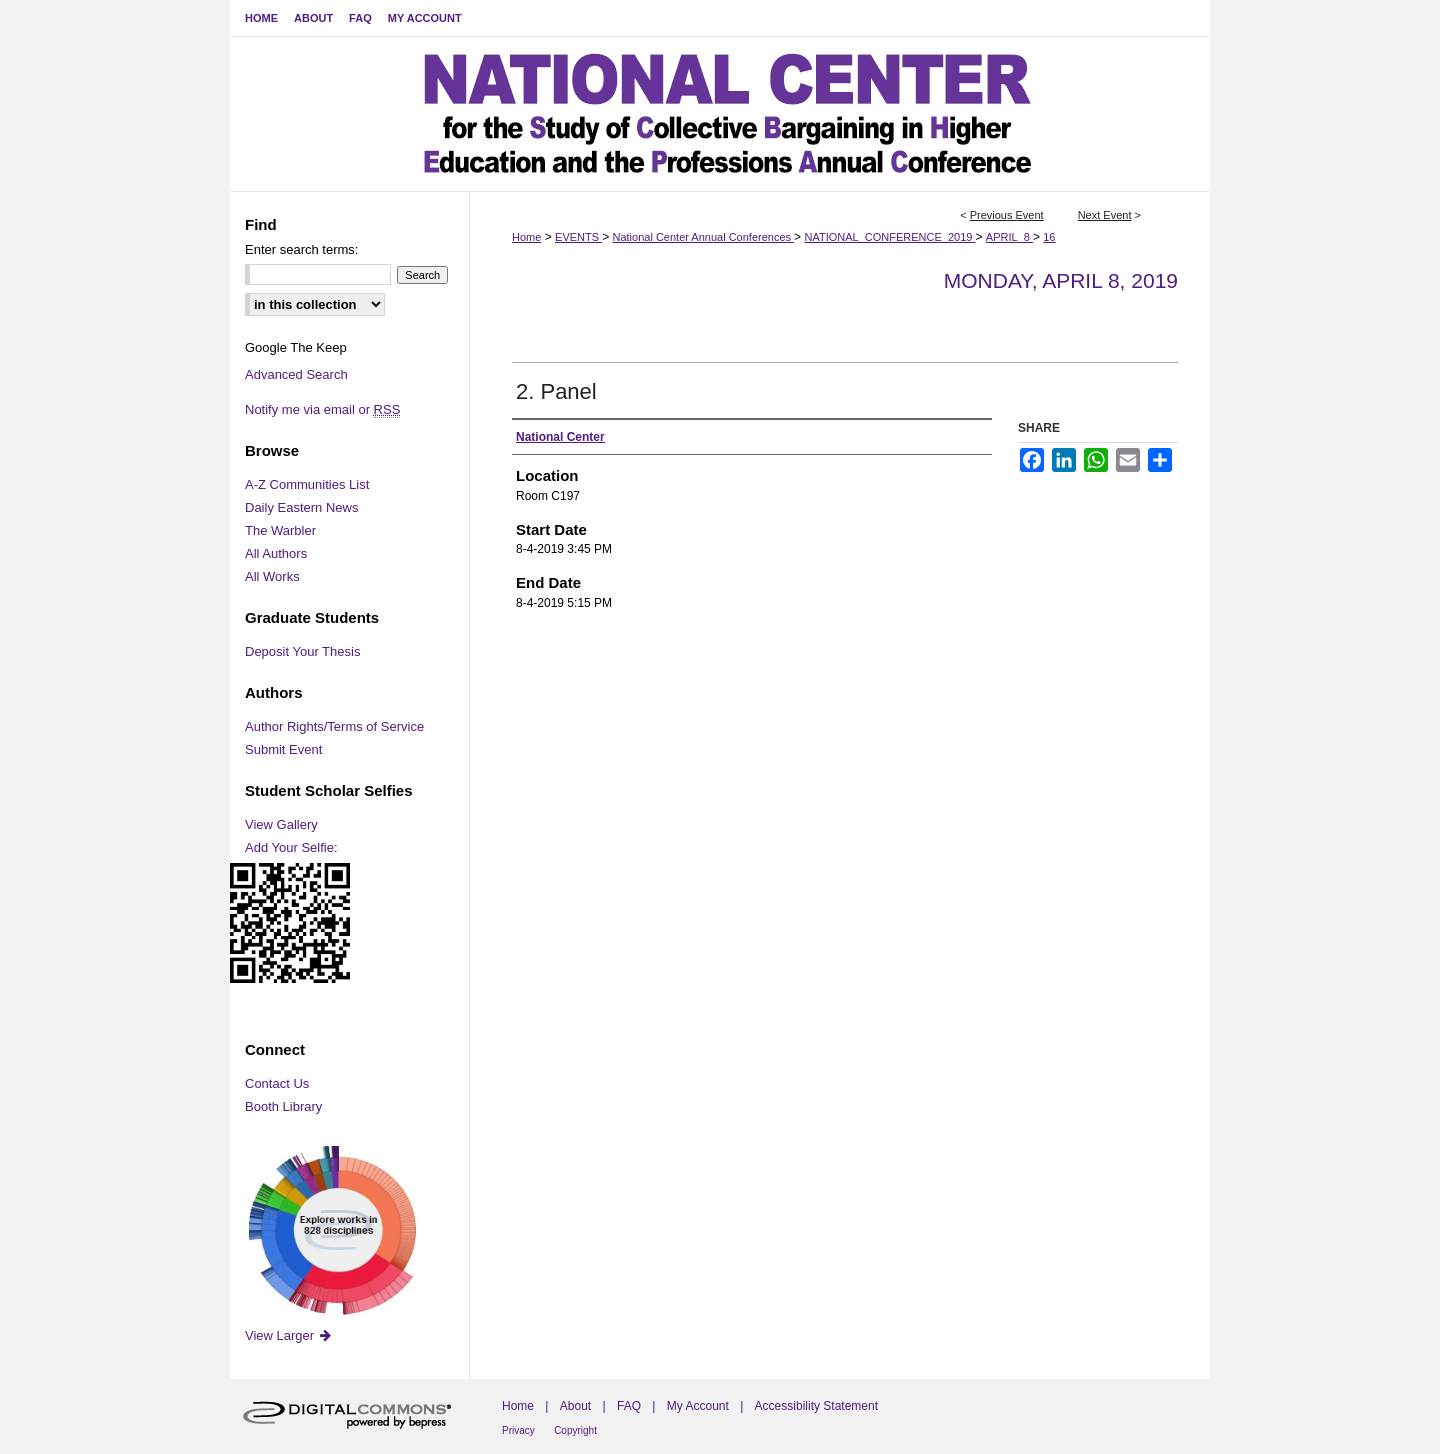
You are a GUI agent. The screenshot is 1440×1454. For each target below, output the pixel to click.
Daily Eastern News (301, 507)
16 (1049, 237)
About (575, 1406)
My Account (698, 1406)
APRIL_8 (1009, 237)
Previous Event (1007, 215)
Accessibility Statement (816, 1406)
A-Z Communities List (307, 484)
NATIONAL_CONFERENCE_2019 (889, 237)
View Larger (289, 1335)
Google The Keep (296, 347)
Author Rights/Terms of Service (334, 726)
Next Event (1105, 215)
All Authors (276, 553)
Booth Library (283, 1106)
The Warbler (280, 530)
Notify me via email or (322, 409)
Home (526, 237)
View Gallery (281, 824)
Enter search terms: (301, 249)
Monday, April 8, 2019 (1061, 280)
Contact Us (277, 1083)
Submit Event (283, 749)
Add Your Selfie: (291, 847)
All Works (272, 576)
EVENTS (578, 237)
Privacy (518, 1430)
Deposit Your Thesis (302, 651)
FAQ (629, 1406)
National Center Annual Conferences (703, 237)
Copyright (575, 1430)
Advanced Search (296, 374)
